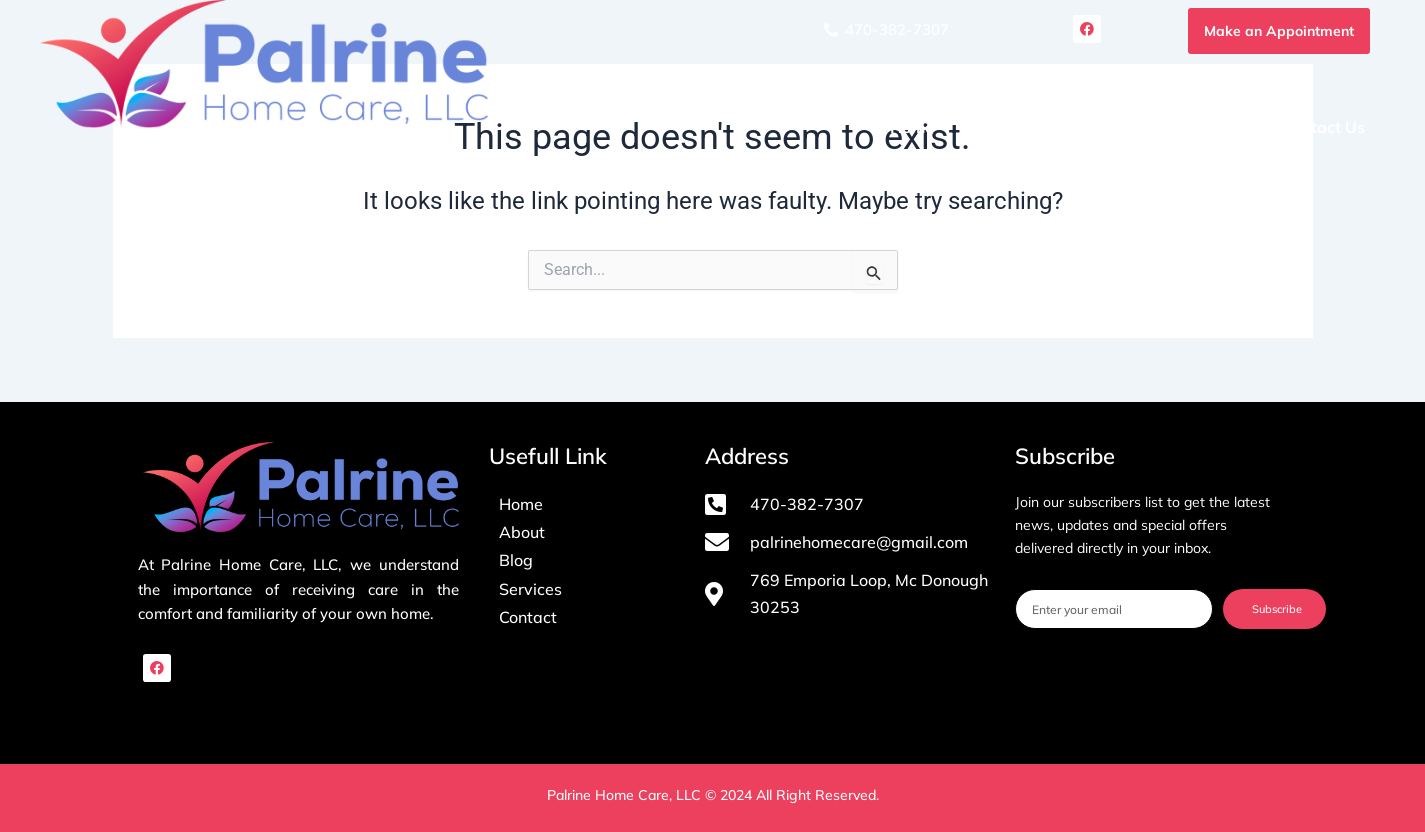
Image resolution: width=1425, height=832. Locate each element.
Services (1126, 127)
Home (912, 127)
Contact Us (1323, 127)
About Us (1009, 127)
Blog (1225, 127)
